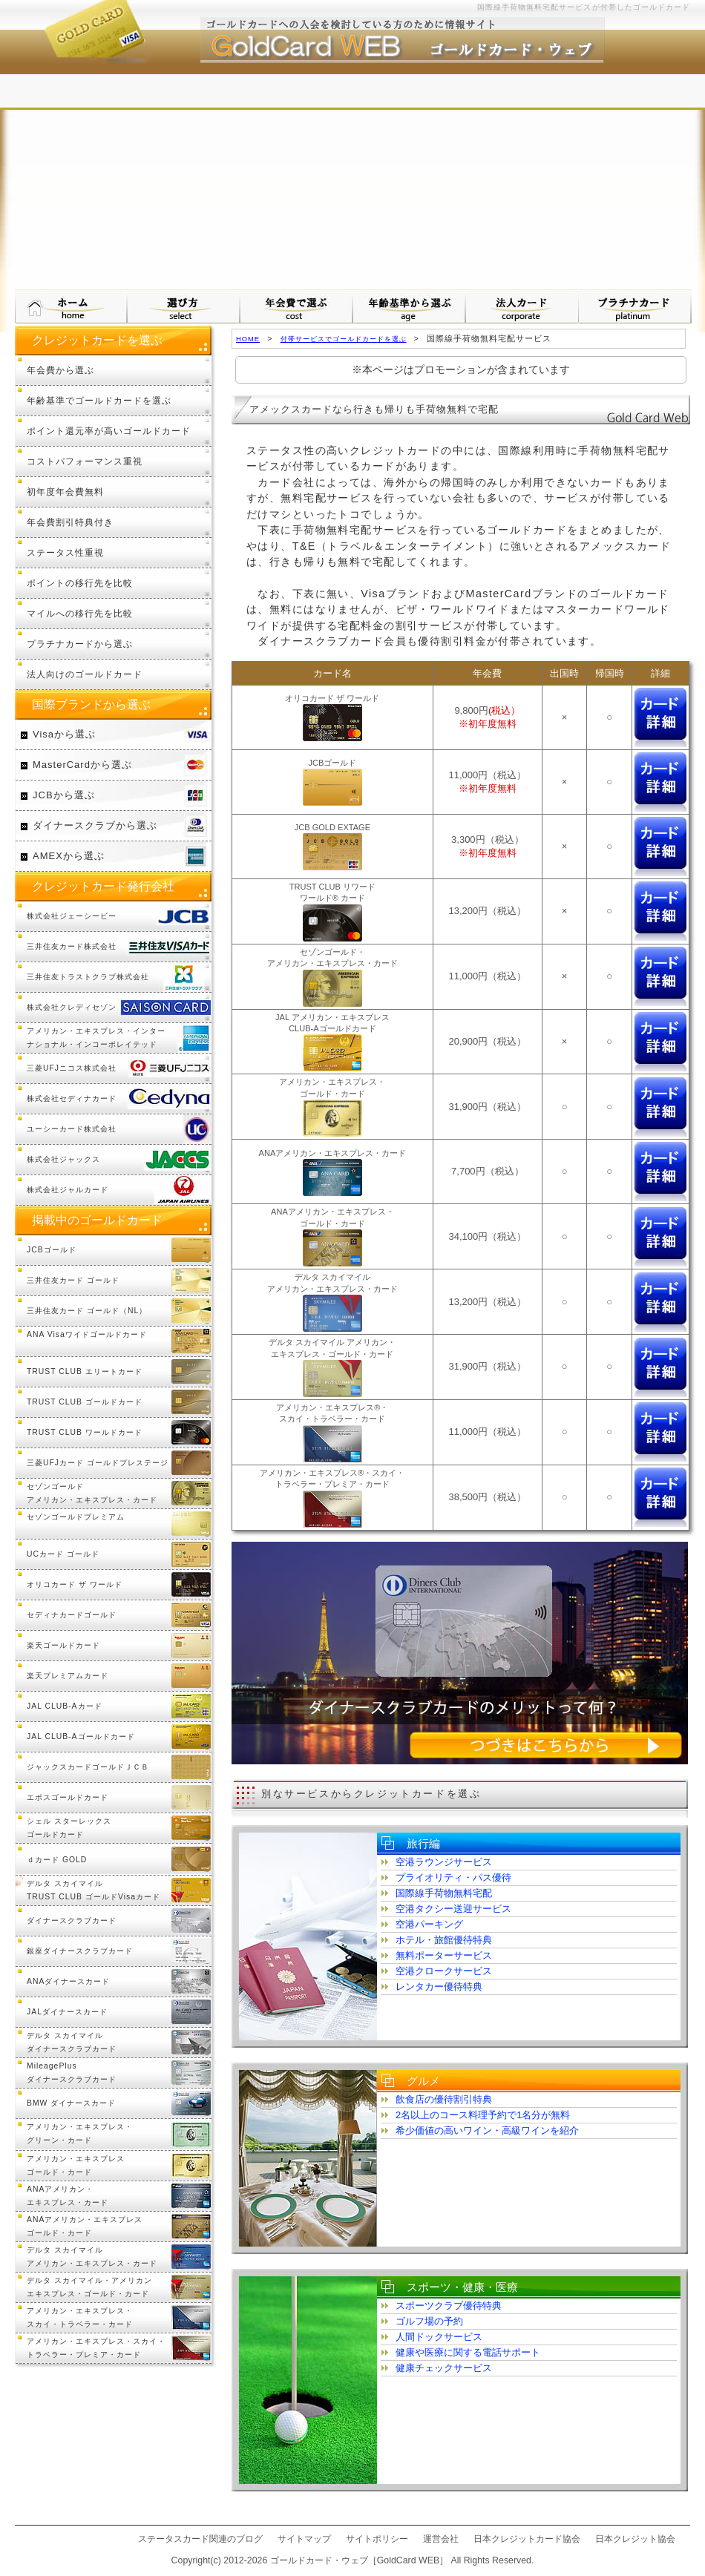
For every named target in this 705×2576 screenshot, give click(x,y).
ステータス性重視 (65, 552)
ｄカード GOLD (57, 1860)
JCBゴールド (51, 1250)
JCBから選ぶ (64, 795)
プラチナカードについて (635, 306)
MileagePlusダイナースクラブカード (72, 2072)
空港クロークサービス (444, 1971)
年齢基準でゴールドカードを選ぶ (99, 400)
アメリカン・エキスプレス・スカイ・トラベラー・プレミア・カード (96, 2348)
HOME (248, 339)
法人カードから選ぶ (522, 306)
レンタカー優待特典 (439, 1986)
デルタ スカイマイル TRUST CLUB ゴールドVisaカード (93, 1890)
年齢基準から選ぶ (409, 306)
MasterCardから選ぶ (82, 764)
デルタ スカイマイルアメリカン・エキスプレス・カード (92, 2256)
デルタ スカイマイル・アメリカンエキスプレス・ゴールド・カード (89, 2287)
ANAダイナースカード (68, 1981)
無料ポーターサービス (444, 1955)
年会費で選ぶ (296, 306)
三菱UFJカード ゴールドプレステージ (97, 1463)
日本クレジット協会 (635, 2538)
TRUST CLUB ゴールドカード (84, 1402)
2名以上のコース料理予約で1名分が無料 (483, 2114)
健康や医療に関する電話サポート (468, 2352)
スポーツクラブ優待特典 (449, 2305)
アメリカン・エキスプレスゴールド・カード (76, 2165)
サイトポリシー (377, 2538)
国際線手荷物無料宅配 (444, 1893)
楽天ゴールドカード (63, 1645)
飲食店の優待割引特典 (444, 2099)
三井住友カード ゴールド (73, 1280)
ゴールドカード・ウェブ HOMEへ (71, 306)
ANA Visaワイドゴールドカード (87, 1334)
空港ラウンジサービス (444, 1861)
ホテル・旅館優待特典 (444, 1939)
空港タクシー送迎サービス (453, 1908)
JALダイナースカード (67, 2012)
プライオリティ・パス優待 (453, 1877)
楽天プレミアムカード (67, 1676)
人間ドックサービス (439, 2336)
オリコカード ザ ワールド (74, 1584)
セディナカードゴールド (72, 1615)
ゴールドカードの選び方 (184, 306)
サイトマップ (304, 2538)
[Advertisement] (352, 178)
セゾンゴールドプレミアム (76, 1517)
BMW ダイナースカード (71, 2103)
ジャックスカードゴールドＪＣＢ (88, 1767)
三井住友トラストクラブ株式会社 (88, 977)
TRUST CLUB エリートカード (84, 1371)
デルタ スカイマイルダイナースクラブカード (72, 2042)
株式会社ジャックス (63, 1159)
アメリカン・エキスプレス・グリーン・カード (80, 2133)
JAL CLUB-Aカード (64, 1706)
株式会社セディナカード (72, 1098)
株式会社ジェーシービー (72, 916)
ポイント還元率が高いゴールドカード (109, 431)
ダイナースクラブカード (72, 1920)
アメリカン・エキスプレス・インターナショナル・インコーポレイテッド (96, 1037)
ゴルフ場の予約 (429, 2321)
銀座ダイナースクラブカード (80, 1951)
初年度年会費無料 (65, 491)
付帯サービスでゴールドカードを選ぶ (344, 339)
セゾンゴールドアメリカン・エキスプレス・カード (92, 1493)
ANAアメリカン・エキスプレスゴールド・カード (84, 2226)
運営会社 (441, 2538)
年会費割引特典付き (70, 522)
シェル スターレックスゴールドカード (69, 1828)
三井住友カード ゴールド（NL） (87, 1311)
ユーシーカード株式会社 (72, 1129)
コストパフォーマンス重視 (84, 461)
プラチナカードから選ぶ (80, 643)
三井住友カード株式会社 (72, 946)
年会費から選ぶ (60, 370)
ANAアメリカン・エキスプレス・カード (67, 2196)
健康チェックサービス (444, 2367)
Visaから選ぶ (64, 734)
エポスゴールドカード (67, 1797)
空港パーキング (429, 1924)
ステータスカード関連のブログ (200, 2538)
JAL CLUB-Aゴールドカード (81, 1736)
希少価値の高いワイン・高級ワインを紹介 (487, 2130)
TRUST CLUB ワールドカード (84, 1432)
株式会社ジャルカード (67, 1190)
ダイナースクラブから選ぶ (95, 825)
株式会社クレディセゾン (72, 1007)
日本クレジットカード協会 (526, 2538)
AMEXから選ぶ (69, 855)
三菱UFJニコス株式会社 (72, 1068)
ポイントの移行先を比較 (80, 583)
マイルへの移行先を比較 (80, 613)
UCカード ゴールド (63, 1554)
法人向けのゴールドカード (84, 674)
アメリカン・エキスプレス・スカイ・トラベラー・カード (80, 2317)
